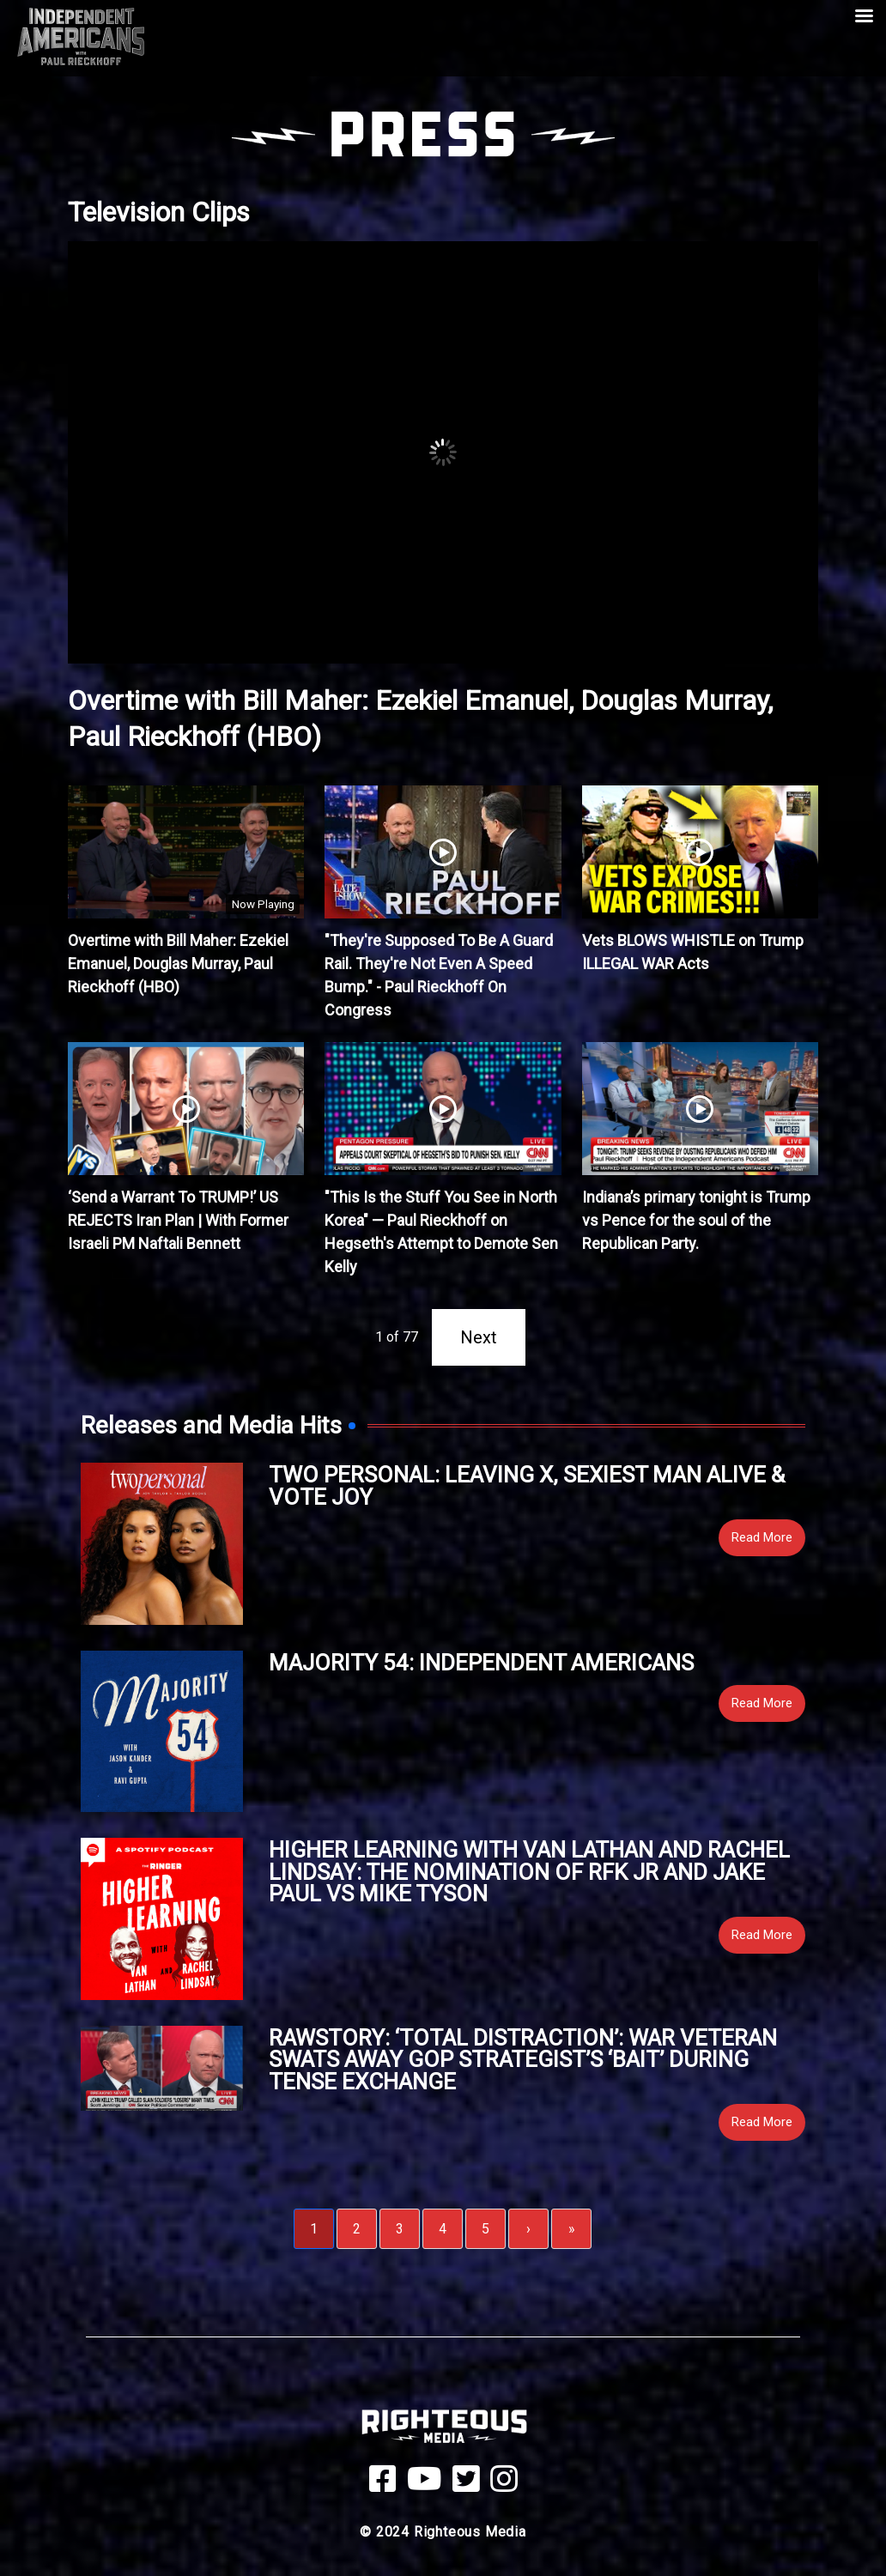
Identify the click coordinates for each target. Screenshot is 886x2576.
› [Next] (528, 2229)
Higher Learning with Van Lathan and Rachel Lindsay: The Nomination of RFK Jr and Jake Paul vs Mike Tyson (529, 1871)
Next (478, 1337)
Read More (761, 1537)
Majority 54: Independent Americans (481, 1663)
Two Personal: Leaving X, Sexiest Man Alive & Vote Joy (527, 1486)
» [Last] (571, 2229)
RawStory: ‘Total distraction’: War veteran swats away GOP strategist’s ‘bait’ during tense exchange (523, 2059)
